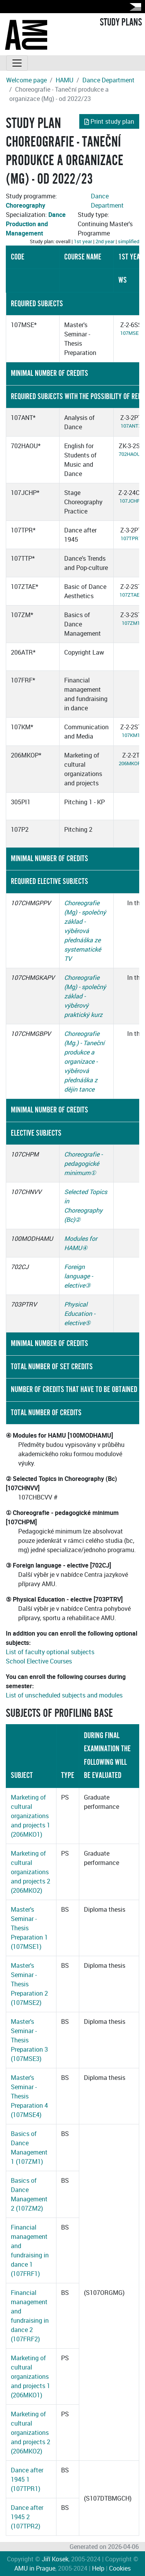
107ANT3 (131, 425)
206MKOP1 (131, 763)
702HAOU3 (131, 453)
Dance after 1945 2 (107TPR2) (27, 2516)
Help (98, 2568)
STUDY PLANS (121, 22)
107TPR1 (131, 538)
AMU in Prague (34, 2568)
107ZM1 (131, 622)
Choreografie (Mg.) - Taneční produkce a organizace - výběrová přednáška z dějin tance (84, 1061)
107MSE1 (131, 332)
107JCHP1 (131, 500)
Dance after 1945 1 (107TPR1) (27, 2479)
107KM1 (131, 735)
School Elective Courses (39, 1661)
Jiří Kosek (55, 2559)
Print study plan (109, 121)
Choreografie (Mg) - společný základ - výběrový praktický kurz (85, 996)
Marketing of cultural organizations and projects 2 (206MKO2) (30, 1872)
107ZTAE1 (130, 594)
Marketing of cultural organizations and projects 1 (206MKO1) (30, 1816)
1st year (83, 241)
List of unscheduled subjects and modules (64, 1695)
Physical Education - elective (79, 1313)
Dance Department (108, 80)
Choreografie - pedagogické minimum (83, 1163)
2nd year (105, 241)
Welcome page (26, 80)
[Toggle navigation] (17, 63)
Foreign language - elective (78, 1276)
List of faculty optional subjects (50, 1652)
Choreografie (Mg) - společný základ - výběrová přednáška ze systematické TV (85, 931)
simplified (128, 241)
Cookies (120, 2568)
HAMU (64, 80)
